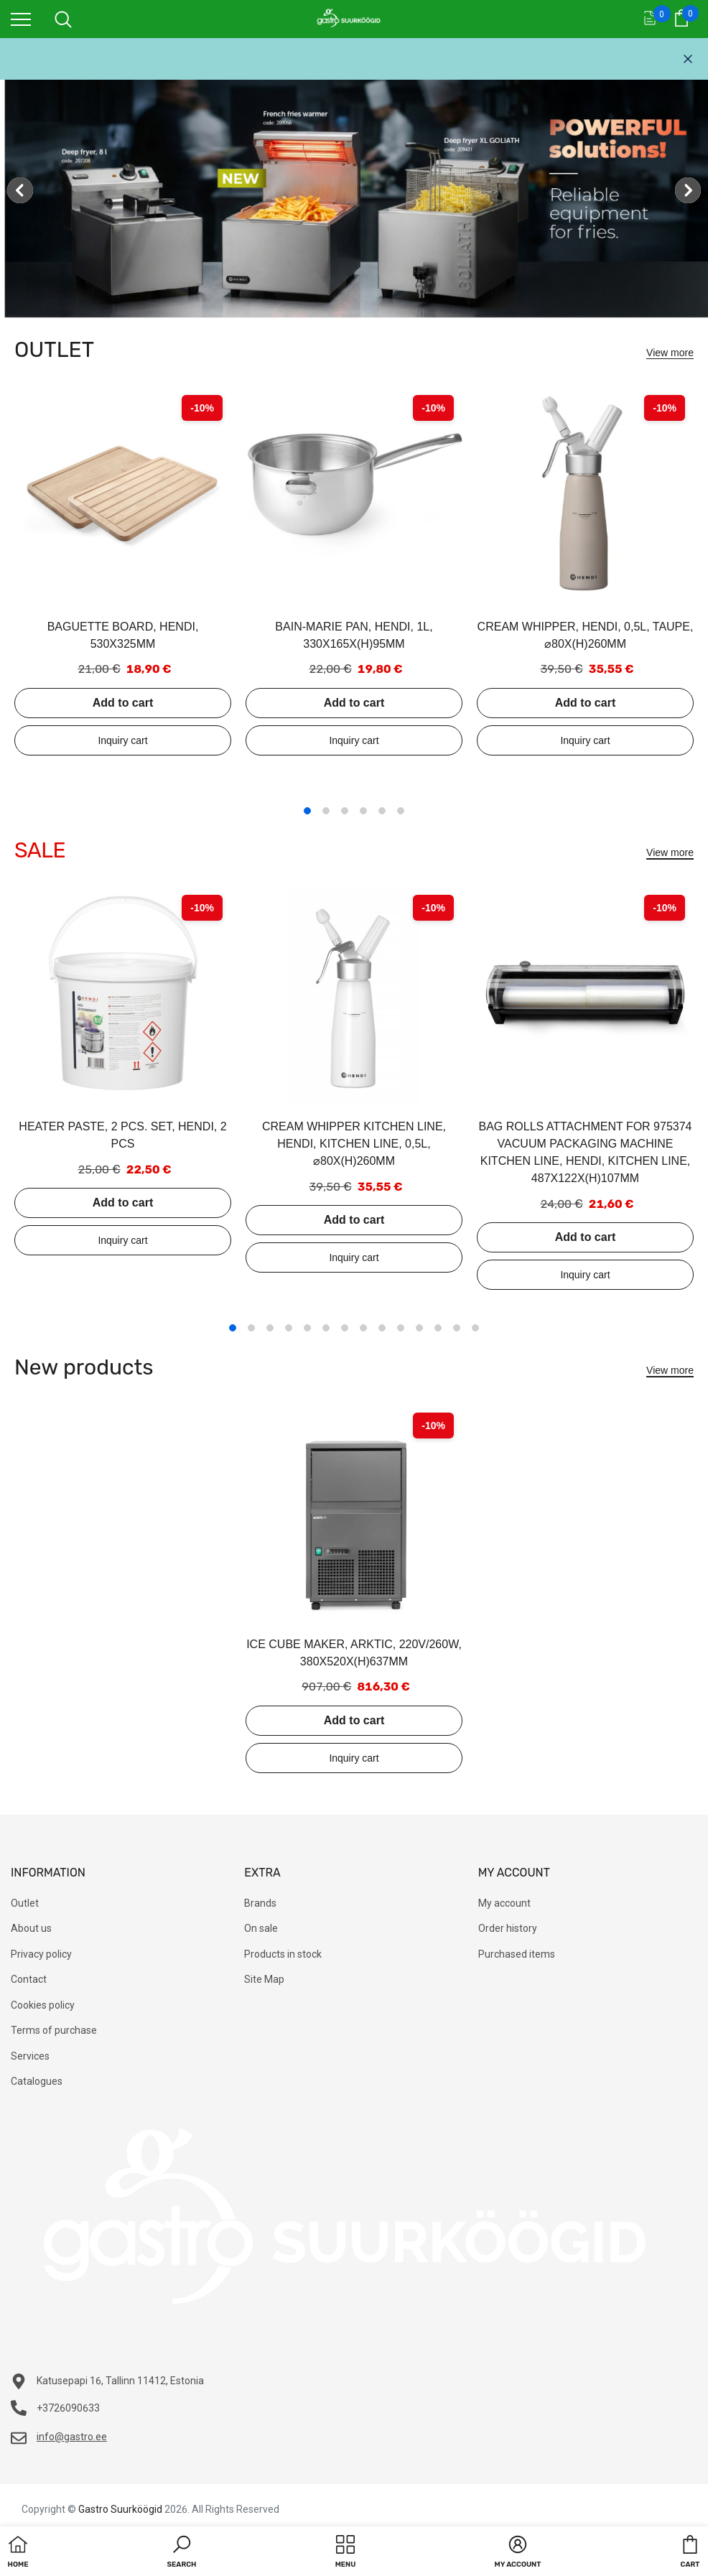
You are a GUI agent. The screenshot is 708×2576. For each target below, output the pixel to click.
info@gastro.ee (72, 2436)
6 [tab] (400, 810)
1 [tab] (307, 810)
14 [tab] (475, 1327)
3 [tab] (344, 810)
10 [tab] (400, 1327)
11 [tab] (419, 1327)
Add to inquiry (122, 740)
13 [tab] (456, 1327)
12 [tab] (438, 1327)
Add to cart (123, 703)
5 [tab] (382, 810)
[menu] (21, 19)
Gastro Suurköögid (120, 2509)
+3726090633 (68, 2408)
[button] (182, 2553)
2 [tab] (326, 810)
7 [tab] (344, 1327)
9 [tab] (382, 1327)
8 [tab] (363, 1327)
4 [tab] (363, 810)
